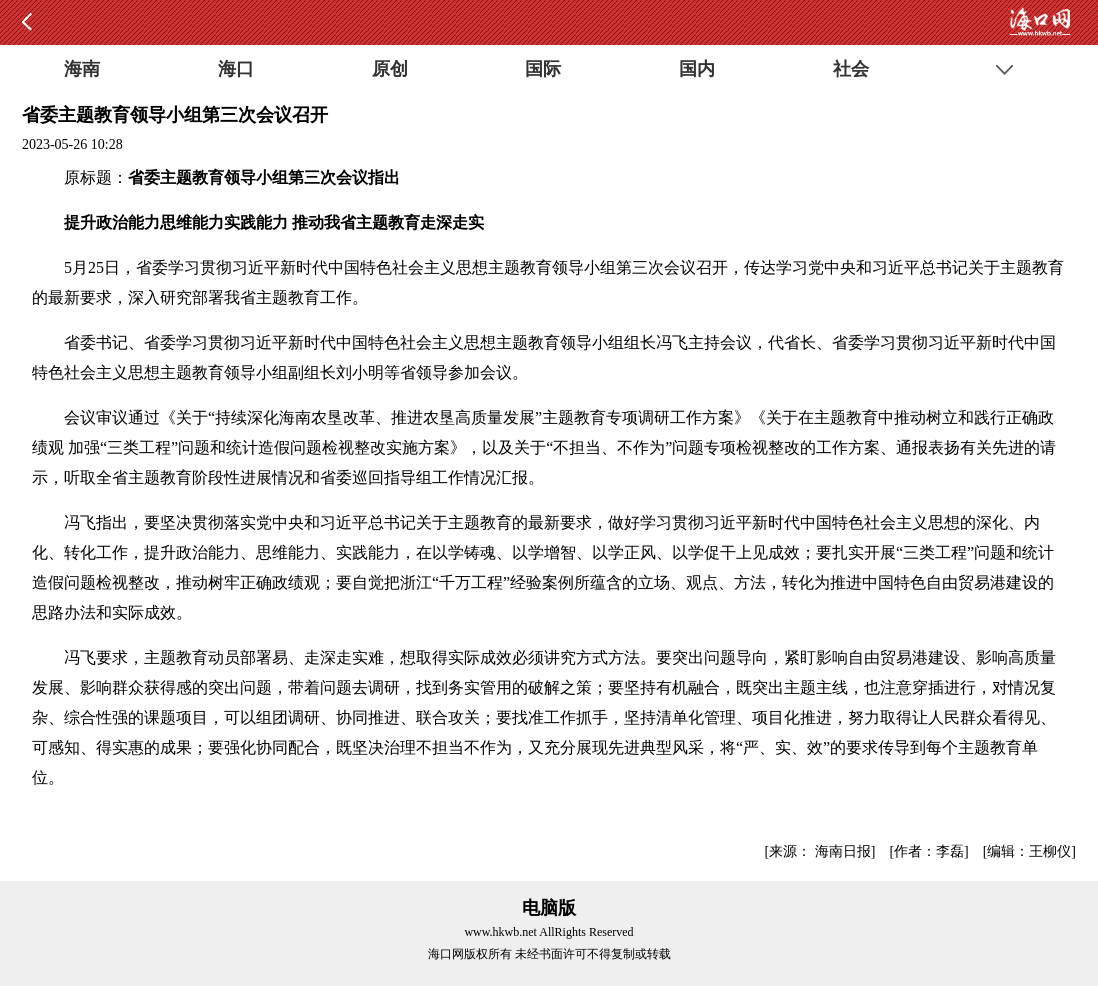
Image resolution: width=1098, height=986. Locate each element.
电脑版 (549, 908)
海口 (236, 69)
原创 (390, 69)
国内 (697, 69)
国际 (543, 69)
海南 (82, 69)
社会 (851, 69)
